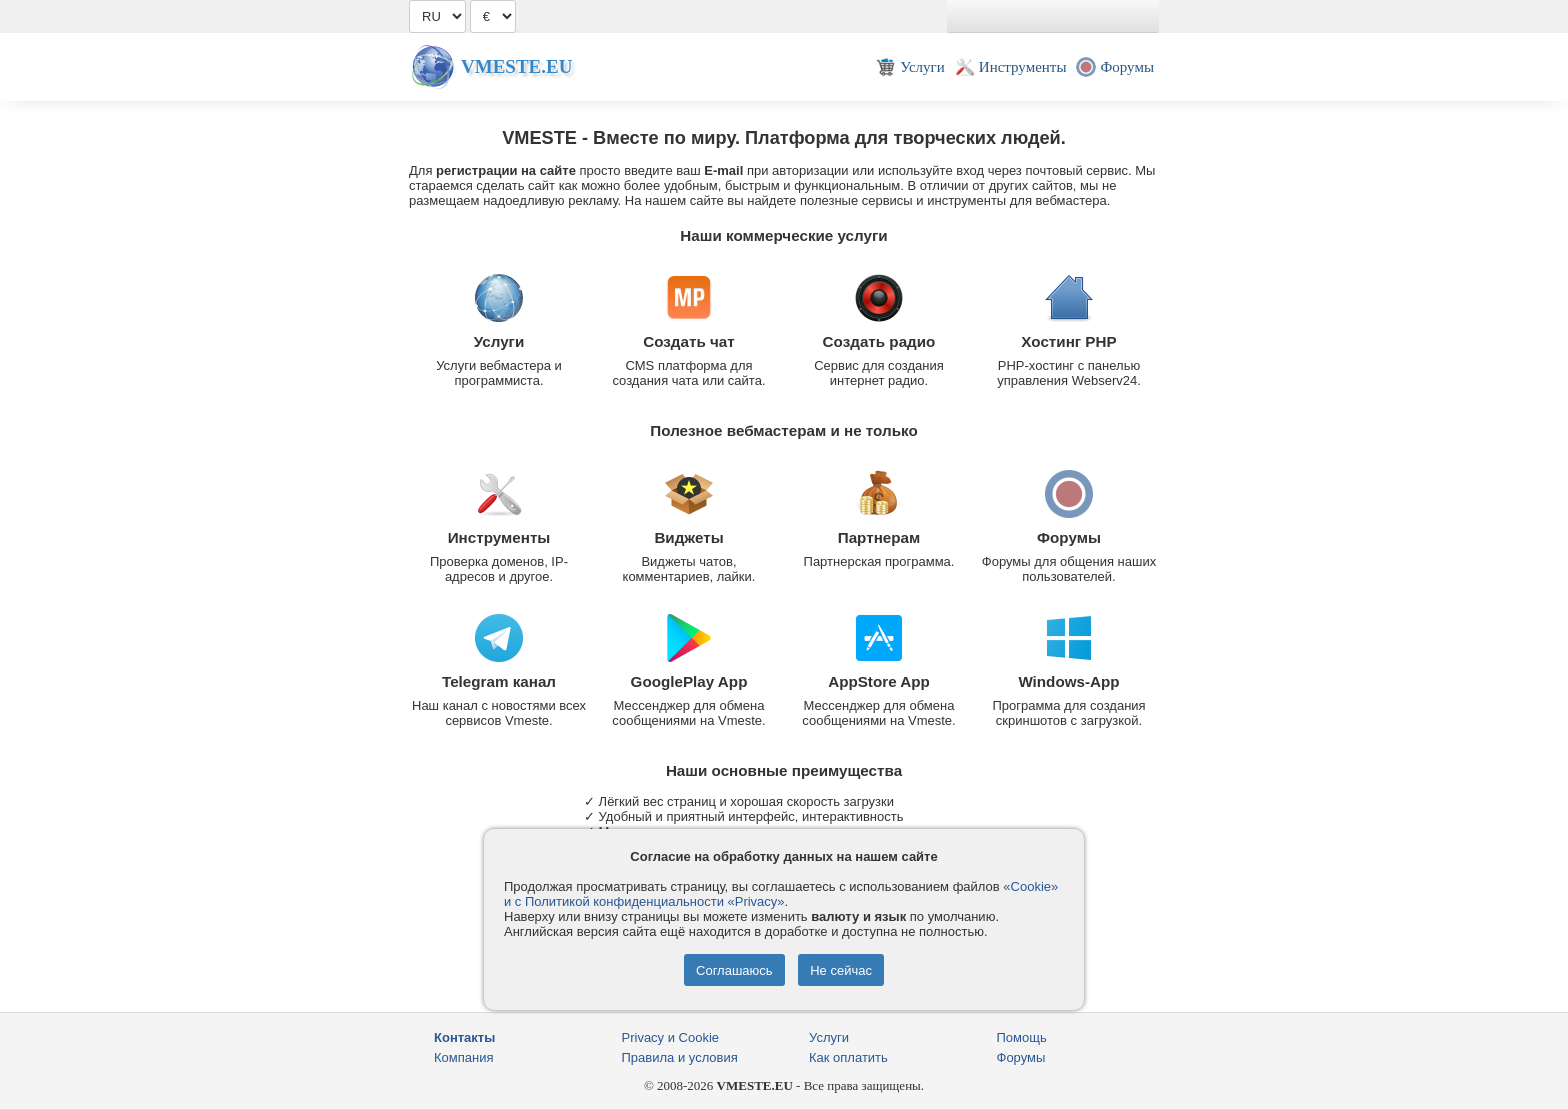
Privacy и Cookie (671, 1037)
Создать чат (688, 341)
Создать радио (879, 341)
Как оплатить (848, 1057)
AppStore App (879, 681)
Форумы (1069, 537)
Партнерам (879, 537)
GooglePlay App (689, 681)
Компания (464, 1057)
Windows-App (1068, 681)
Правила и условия (680, 1057)
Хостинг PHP (1068, 341)
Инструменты (499, 537)
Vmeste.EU (516, 66)
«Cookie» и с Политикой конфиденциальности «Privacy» (781, 894)
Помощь (1022, 1037)
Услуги (499, 341)
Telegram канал (499, 681)
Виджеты (688, 537)
